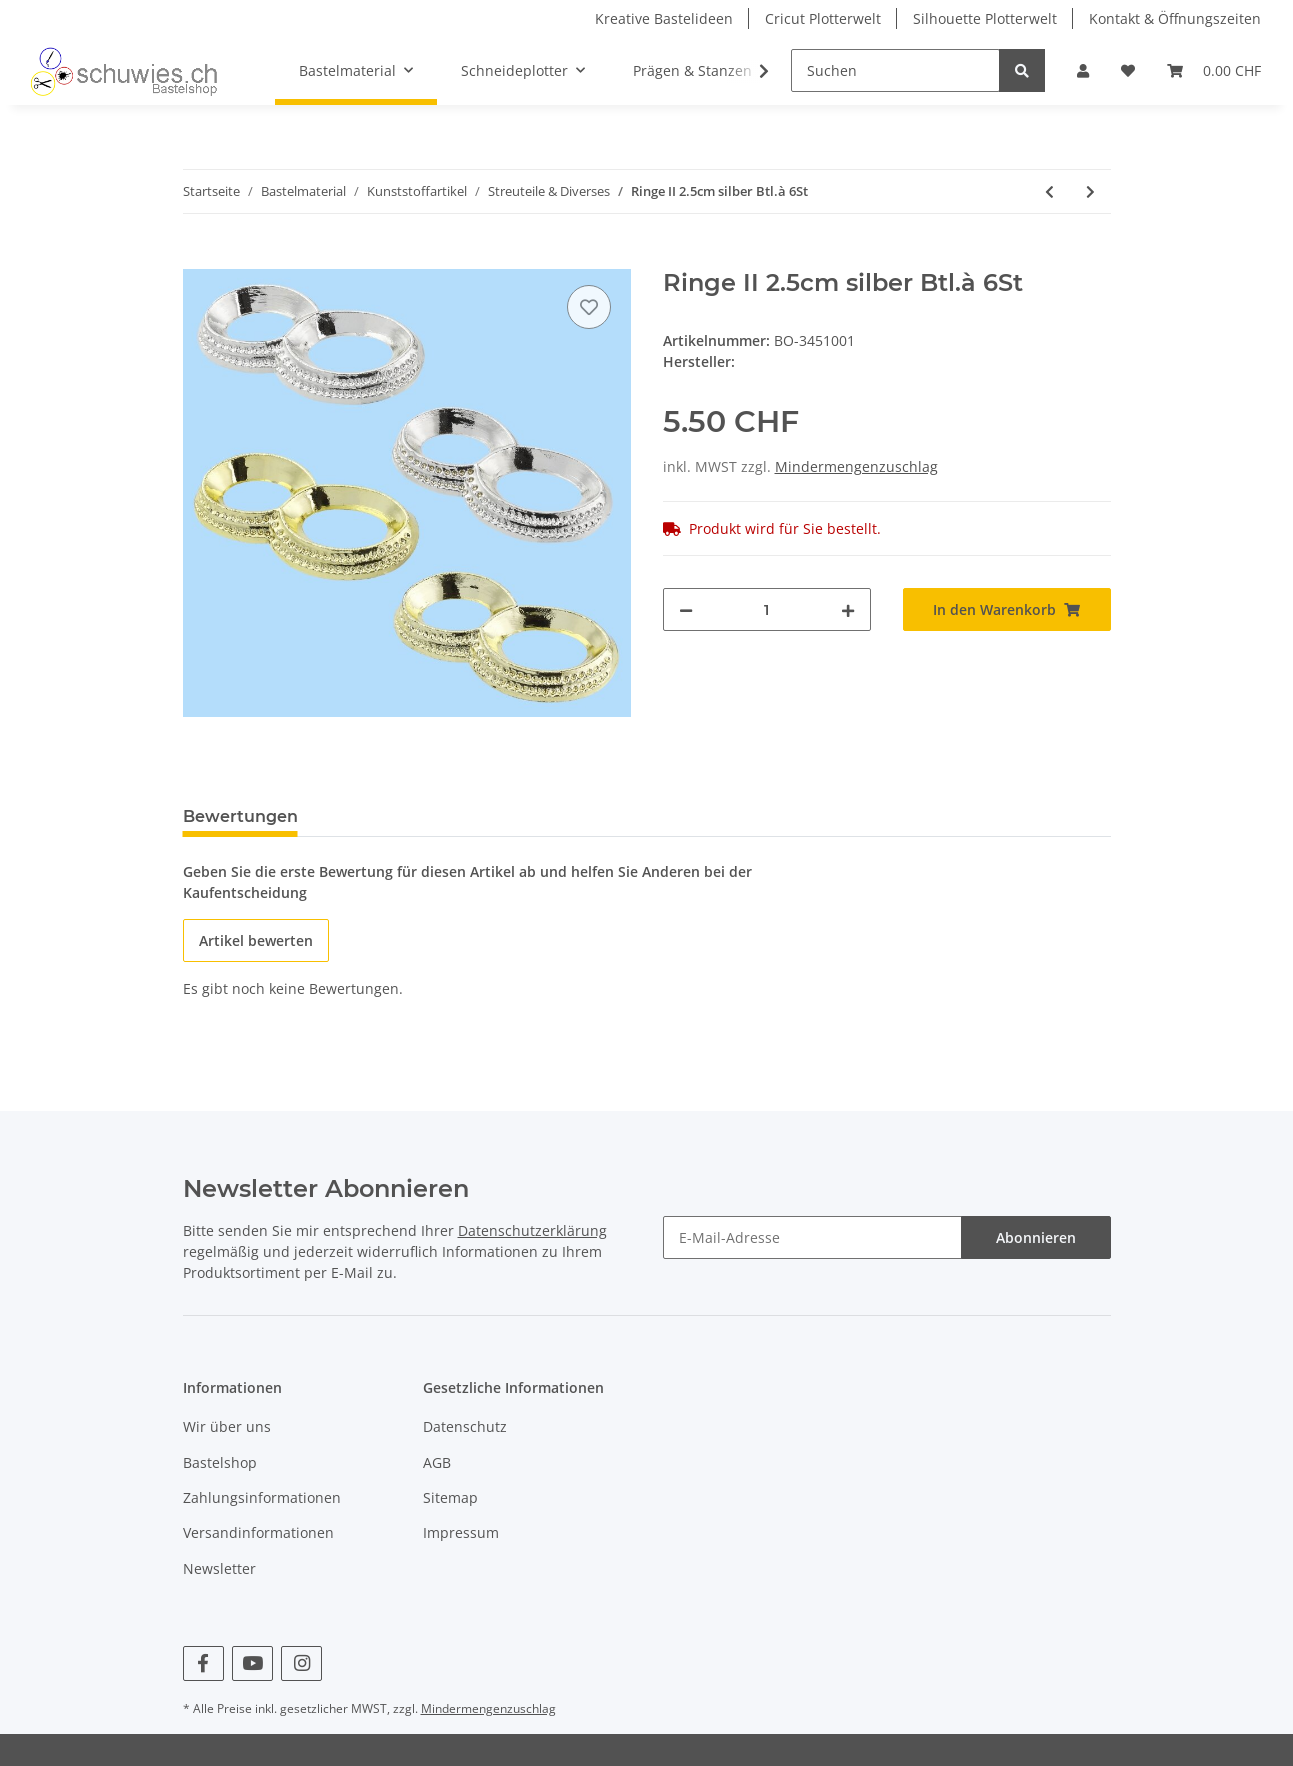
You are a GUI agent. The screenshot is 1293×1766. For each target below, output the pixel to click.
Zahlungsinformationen (262, 1497)
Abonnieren (1036, 1237)
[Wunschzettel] (1128, 70)
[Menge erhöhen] (848, 609)
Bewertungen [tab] (240, 816)
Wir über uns (227, 1426)
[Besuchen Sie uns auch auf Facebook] (203, 1663)
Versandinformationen (258, 1532)
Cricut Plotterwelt (823, 18)
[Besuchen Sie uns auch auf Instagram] (301, 1663)
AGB (437, 1462)
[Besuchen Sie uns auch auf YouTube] (252, 1663)
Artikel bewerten (256, 940)
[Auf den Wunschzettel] (589, 307)
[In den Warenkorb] (199, 258)
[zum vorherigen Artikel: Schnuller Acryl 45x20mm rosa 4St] (1049, 191)
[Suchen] (895, 70)
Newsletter (219, 1568)
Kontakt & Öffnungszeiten (1175, 18)
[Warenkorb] (1214, 70)
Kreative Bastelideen (664, 18)
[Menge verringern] (686, 609)
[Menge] (767, 609)
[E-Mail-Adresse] (812, 1237)
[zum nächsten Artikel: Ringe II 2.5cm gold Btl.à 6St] (1090, 191)
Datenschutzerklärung (532, 1230)
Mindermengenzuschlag (856, 466)
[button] (1083, 70)
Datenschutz (465, 1426)
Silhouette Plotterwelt (985, 18)
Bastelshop (220, 1462)
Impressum (461, 1532)
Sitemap (450, 1497)
